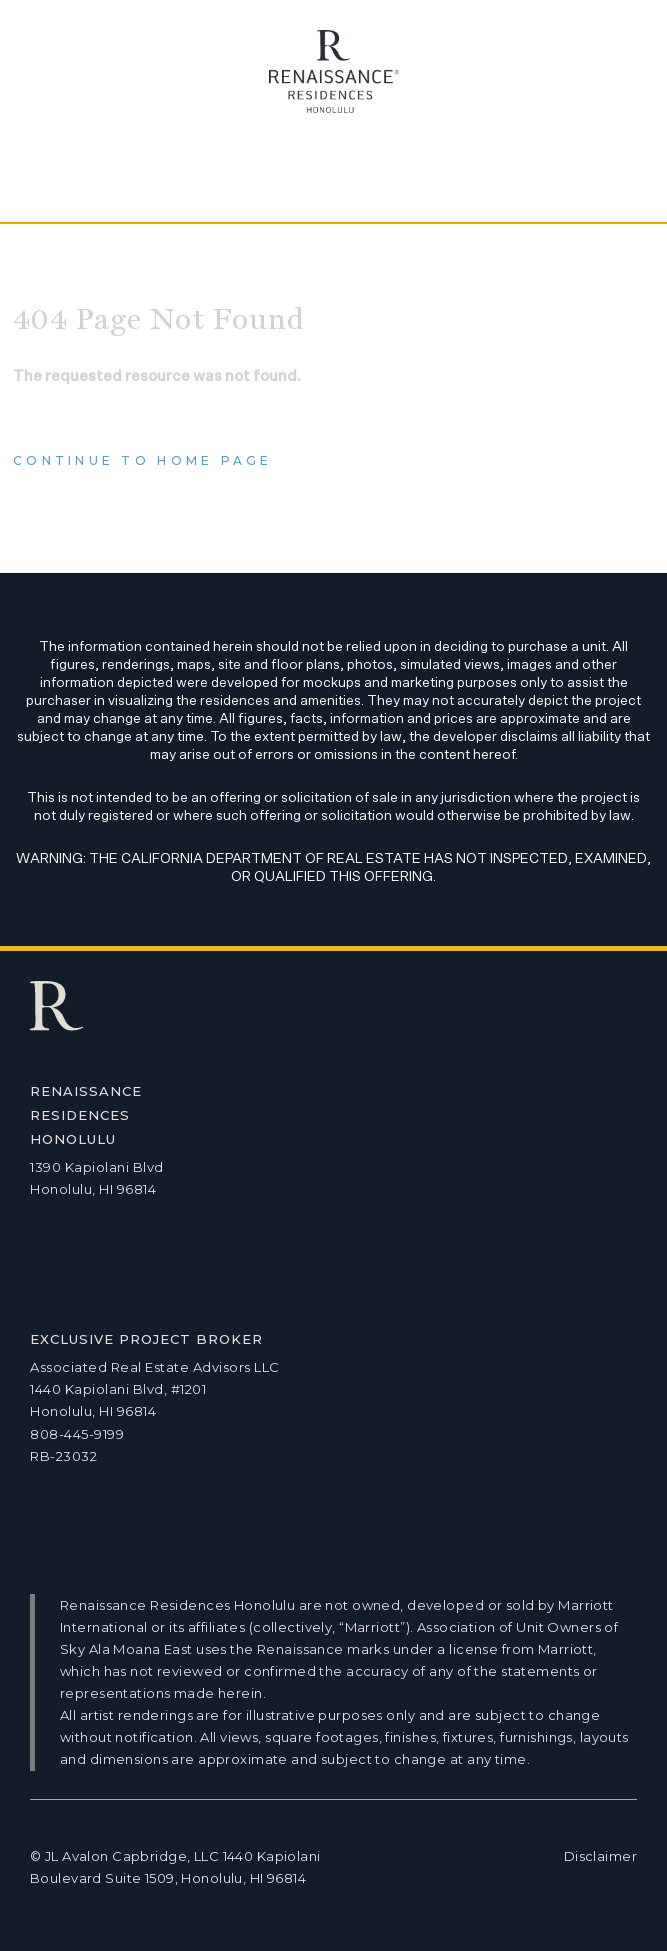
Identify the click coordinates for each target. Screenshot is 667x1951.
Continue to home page (143, 460)
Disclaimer (600, 1856)
